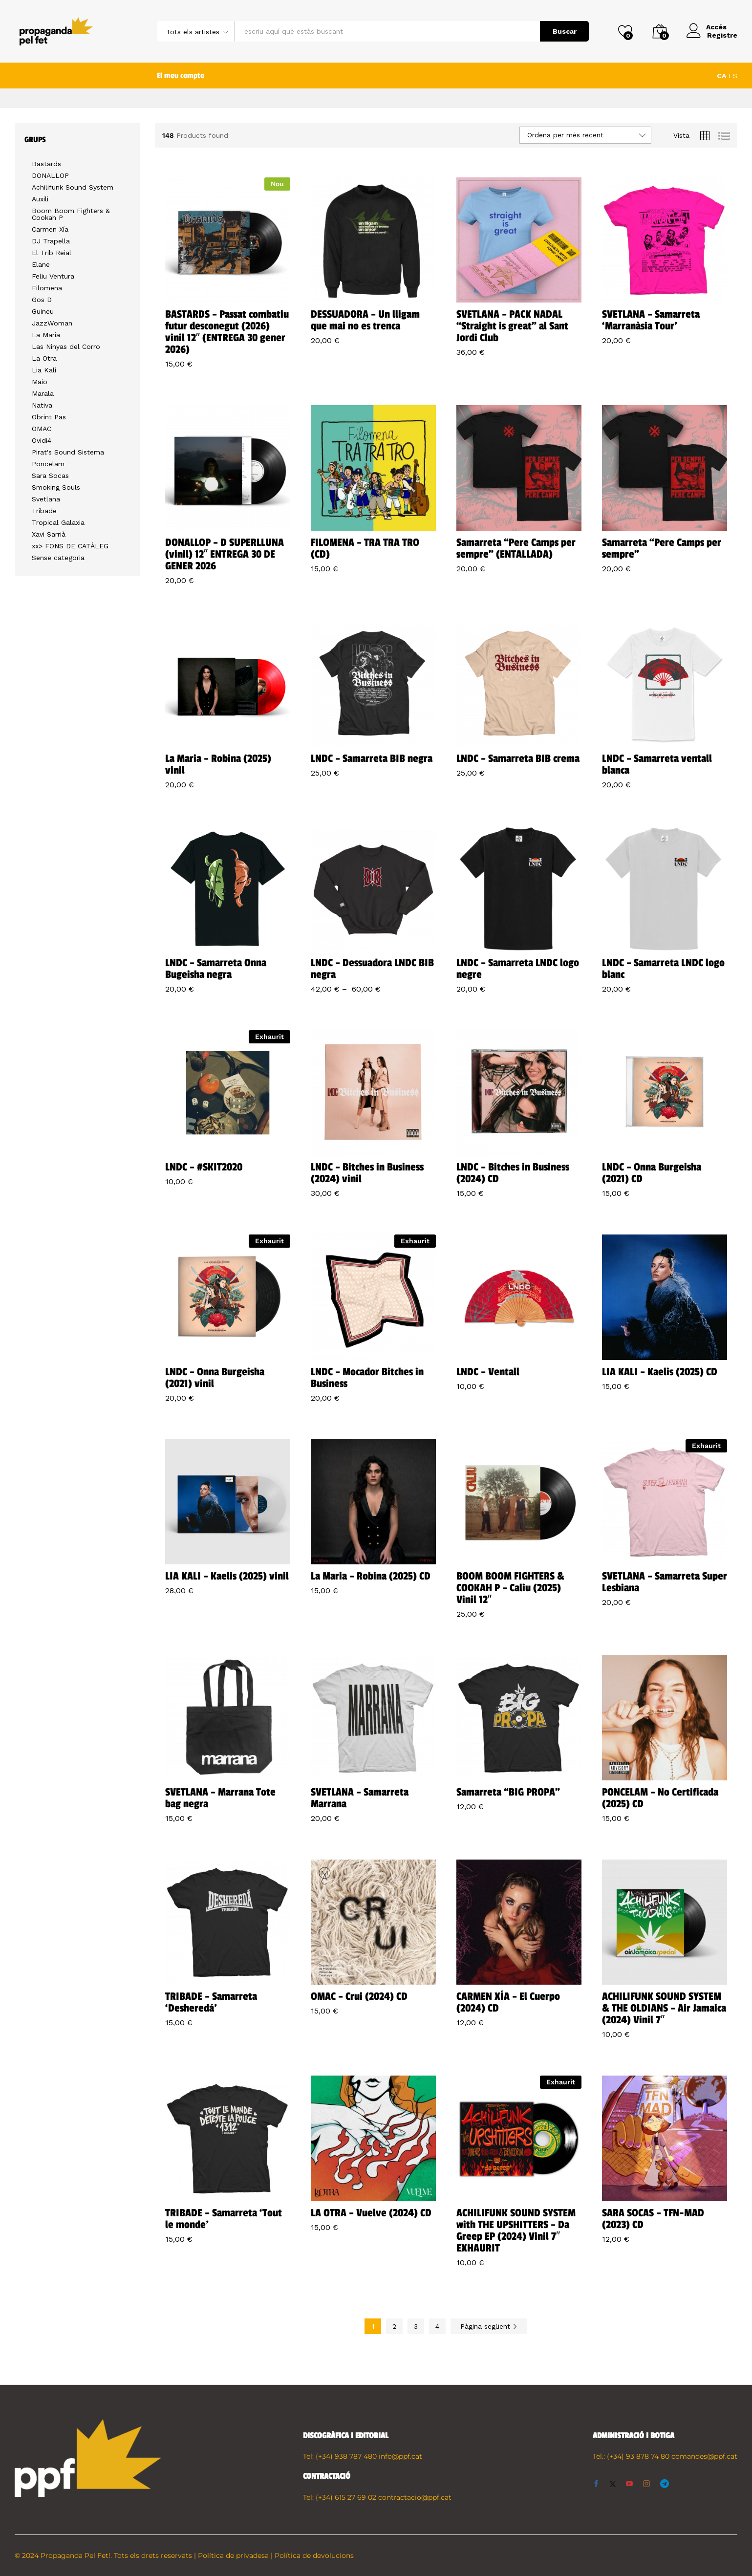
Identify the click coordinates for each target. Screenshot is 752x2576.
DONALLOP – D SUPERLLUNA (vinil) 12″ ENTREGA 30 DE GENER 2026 (224, 554)
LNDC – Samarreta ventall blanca (657, 764)
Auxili (40, 199)
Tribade (44, 511)
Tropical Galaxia (58, 522)
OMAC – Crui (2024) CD (359, 1996)
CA (721, 76)
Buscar (565, 31)
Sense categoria (58, 558)
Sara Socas (50, 475)
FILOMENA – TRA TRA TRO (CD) (365, 548)
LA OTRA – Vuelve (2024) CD (371, 2213)
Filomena (47, 288)
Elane (41, 264)
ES (733, 76)
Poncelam (48, 464)
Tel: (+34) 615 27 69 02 (339, 2497)
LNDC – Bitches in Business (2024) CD (512, 1173)
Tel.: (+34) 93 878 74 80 (631, 2456)
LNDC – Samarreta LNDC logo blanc (663, 968)
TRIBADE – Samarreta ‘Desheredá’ (211, 2002)
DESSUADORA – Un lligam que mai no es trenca (365, 320)
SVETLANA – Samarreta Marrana (359, 1798)
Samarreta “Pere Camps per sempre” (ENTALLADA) (516, 548)
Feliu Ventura (53, 276)
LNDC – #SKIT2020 (203, 1167)
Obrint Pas (49, 417)
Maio (39, 382)
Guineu (43, 311)
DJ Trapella (51, 241)
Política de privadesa (233, 2555)
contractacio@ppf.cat (414, 2497)
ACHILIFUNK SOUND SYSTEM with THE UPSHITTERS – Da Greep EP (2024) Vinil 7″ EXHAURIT (516, 2230)
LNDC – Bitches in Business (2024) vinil (367, 1173)
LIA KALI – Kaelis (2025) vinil (227, 1576)
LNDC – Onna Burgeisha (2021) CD (651, 1173)
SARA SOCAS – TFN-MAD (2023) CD (653, 2218)
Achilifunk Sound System (72, 187)
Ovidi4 (41, 440)
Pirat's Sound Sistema (68, 452)
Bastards (46, 164)
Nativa (42, 405)
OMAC (41, 429)
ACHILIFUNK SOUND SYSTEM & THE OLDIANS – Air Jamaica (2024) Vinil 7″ (664, 2008)
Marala (43, 393)
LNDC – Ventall (487, 1372)
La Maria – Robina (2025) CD (370, 1576)
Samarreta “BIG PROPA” (508, 1792)
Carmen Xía (50, 229)
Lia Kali (44, 370)
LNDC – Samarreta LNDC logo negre (517, 968)
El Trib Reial (51, 253)
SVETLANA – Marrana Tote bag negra (220, 1798)
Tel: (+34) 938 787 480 (340, 2456)
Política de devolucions (314, 2555)
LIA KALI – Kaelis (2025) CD (659, 1372)
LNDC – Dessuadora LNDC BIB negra (372, 968)
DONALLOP (50, 175)
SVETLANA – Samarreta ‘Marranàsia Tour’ (651, 320)
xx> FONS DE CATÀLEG (70, 546)
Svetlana (46, 499)
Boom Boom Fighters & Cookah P (71, 214)
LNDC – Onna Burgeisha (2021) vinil (214, 1377)
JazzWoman (52, 323)
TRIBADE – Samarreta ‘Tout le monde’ (223, 2218)
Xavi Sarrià (48, 534)
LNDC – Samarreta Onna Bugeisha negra (215, 968)
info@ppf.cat (400, 2456)
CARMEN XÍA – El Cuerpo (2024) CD (508, 2002)
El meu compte (180, 75)
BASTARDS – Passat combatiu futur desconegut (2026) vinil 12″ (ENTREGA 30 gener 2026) (227, 331)
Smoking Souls (56, 487)
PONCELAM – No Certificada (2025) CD (660, 1798)
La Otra (44, 358)
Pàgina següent (488, 2326)
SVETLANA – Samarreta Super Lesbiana (664, 1582)
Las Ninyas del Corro (66, 346)
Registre (722, 35)
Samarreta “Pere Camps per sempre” (661, 548)
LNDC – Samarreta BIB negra (371, 758)
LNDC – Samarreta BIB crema (518, 758)
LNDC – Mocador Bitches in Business (367, 1377)
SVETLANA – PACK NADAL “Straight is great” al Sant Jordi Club (512, 326)
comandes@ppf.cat (704, 2456)
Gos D (42, 299)
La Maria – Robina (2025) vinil (218, 764)
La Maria (46, 335)
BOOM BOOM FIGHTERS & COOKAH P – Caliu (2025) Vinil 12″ (510, 1587)
